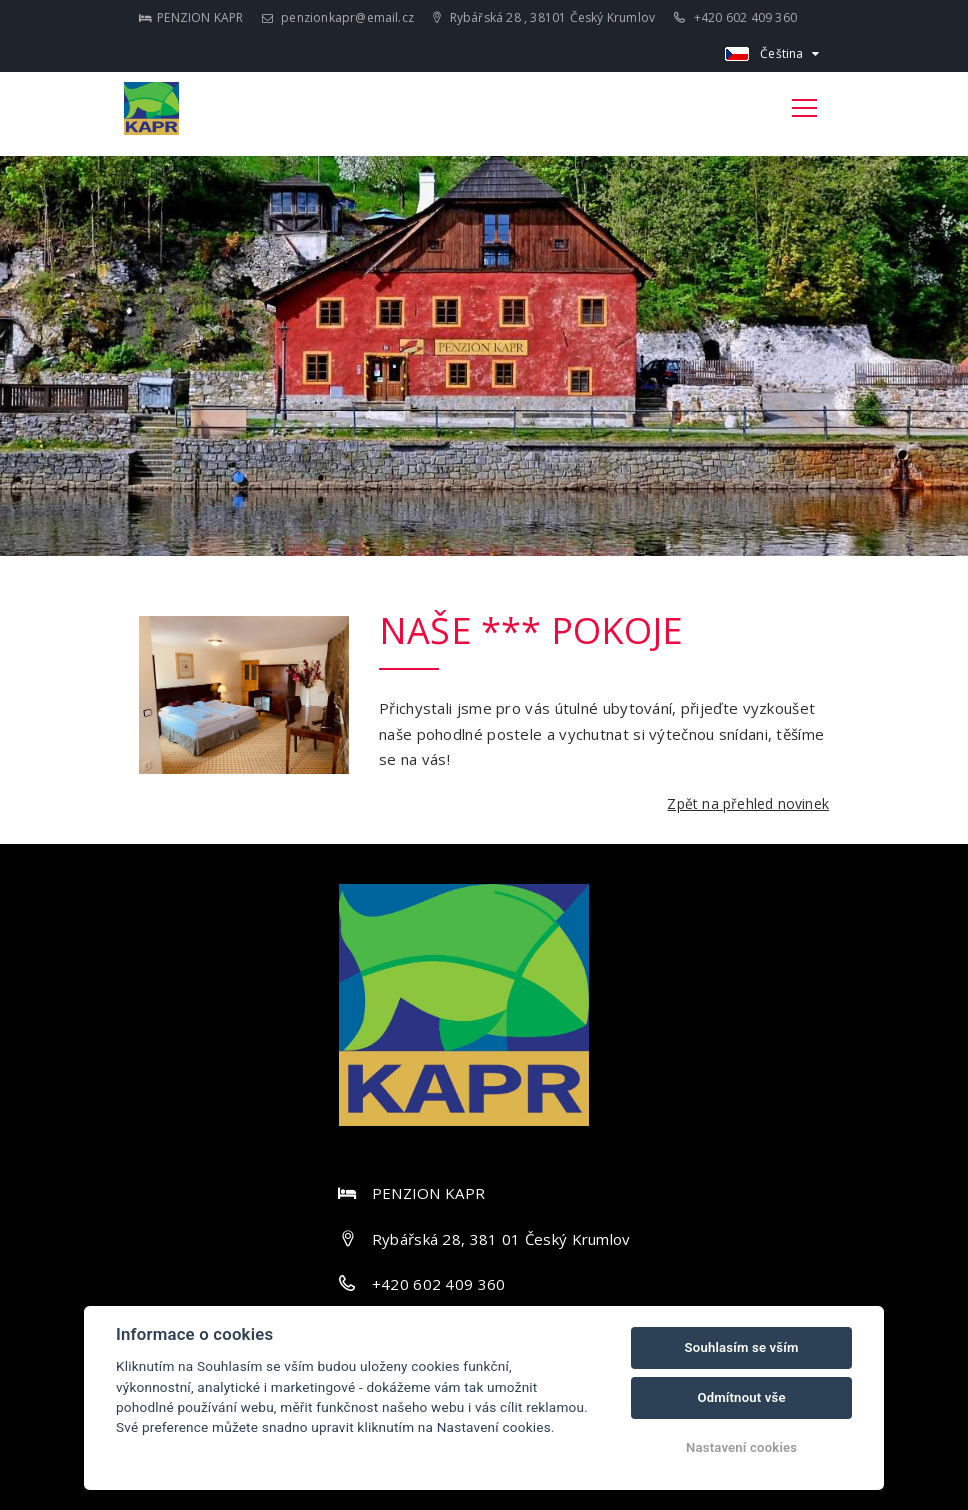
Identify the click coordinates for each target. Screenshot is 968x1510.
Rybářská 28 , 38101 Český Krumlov (544, 17)
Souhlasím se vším (742, 1347)
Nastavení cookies (741, 1447)
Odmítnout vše (741, 1397)
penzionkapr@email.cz (338, 17)
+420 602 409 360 (735, 17)
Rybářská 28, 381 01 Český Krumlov (501, 1239)
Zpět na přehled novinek (748, 803)
